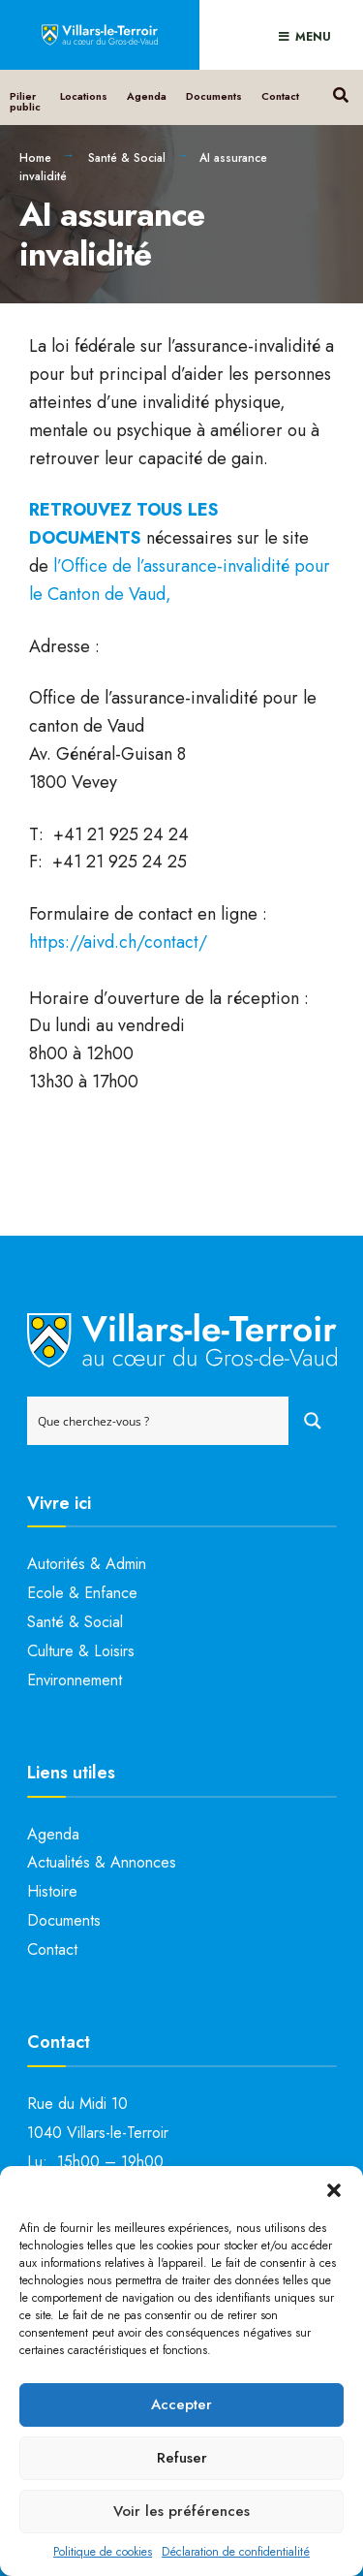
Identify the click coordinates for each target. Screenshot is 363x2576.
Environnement (74, 1680)
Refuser (182, 2457)
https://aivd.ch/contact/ (118, 942)
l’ (57, 566)
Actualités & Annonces (101, 1862)
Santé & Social (127, 158)
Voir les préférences (181, 2511)
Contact (280, 96)
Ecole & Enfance (82, 1593)
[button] (334, 2190)
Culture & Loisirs (81, 1651)
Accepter (181, 2404)
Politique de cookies (102, 2551)
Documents (214, 96)
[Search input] (159, 1421)
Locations (83, 96)
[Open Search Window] (340, 93)
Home (35, 158)
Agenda (146, 96)
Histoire (52, 1891)
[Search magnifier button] (312, 1421)
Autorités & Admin (86, 1564)
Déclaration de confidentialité (236, 2551)
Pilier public (25, 101)
